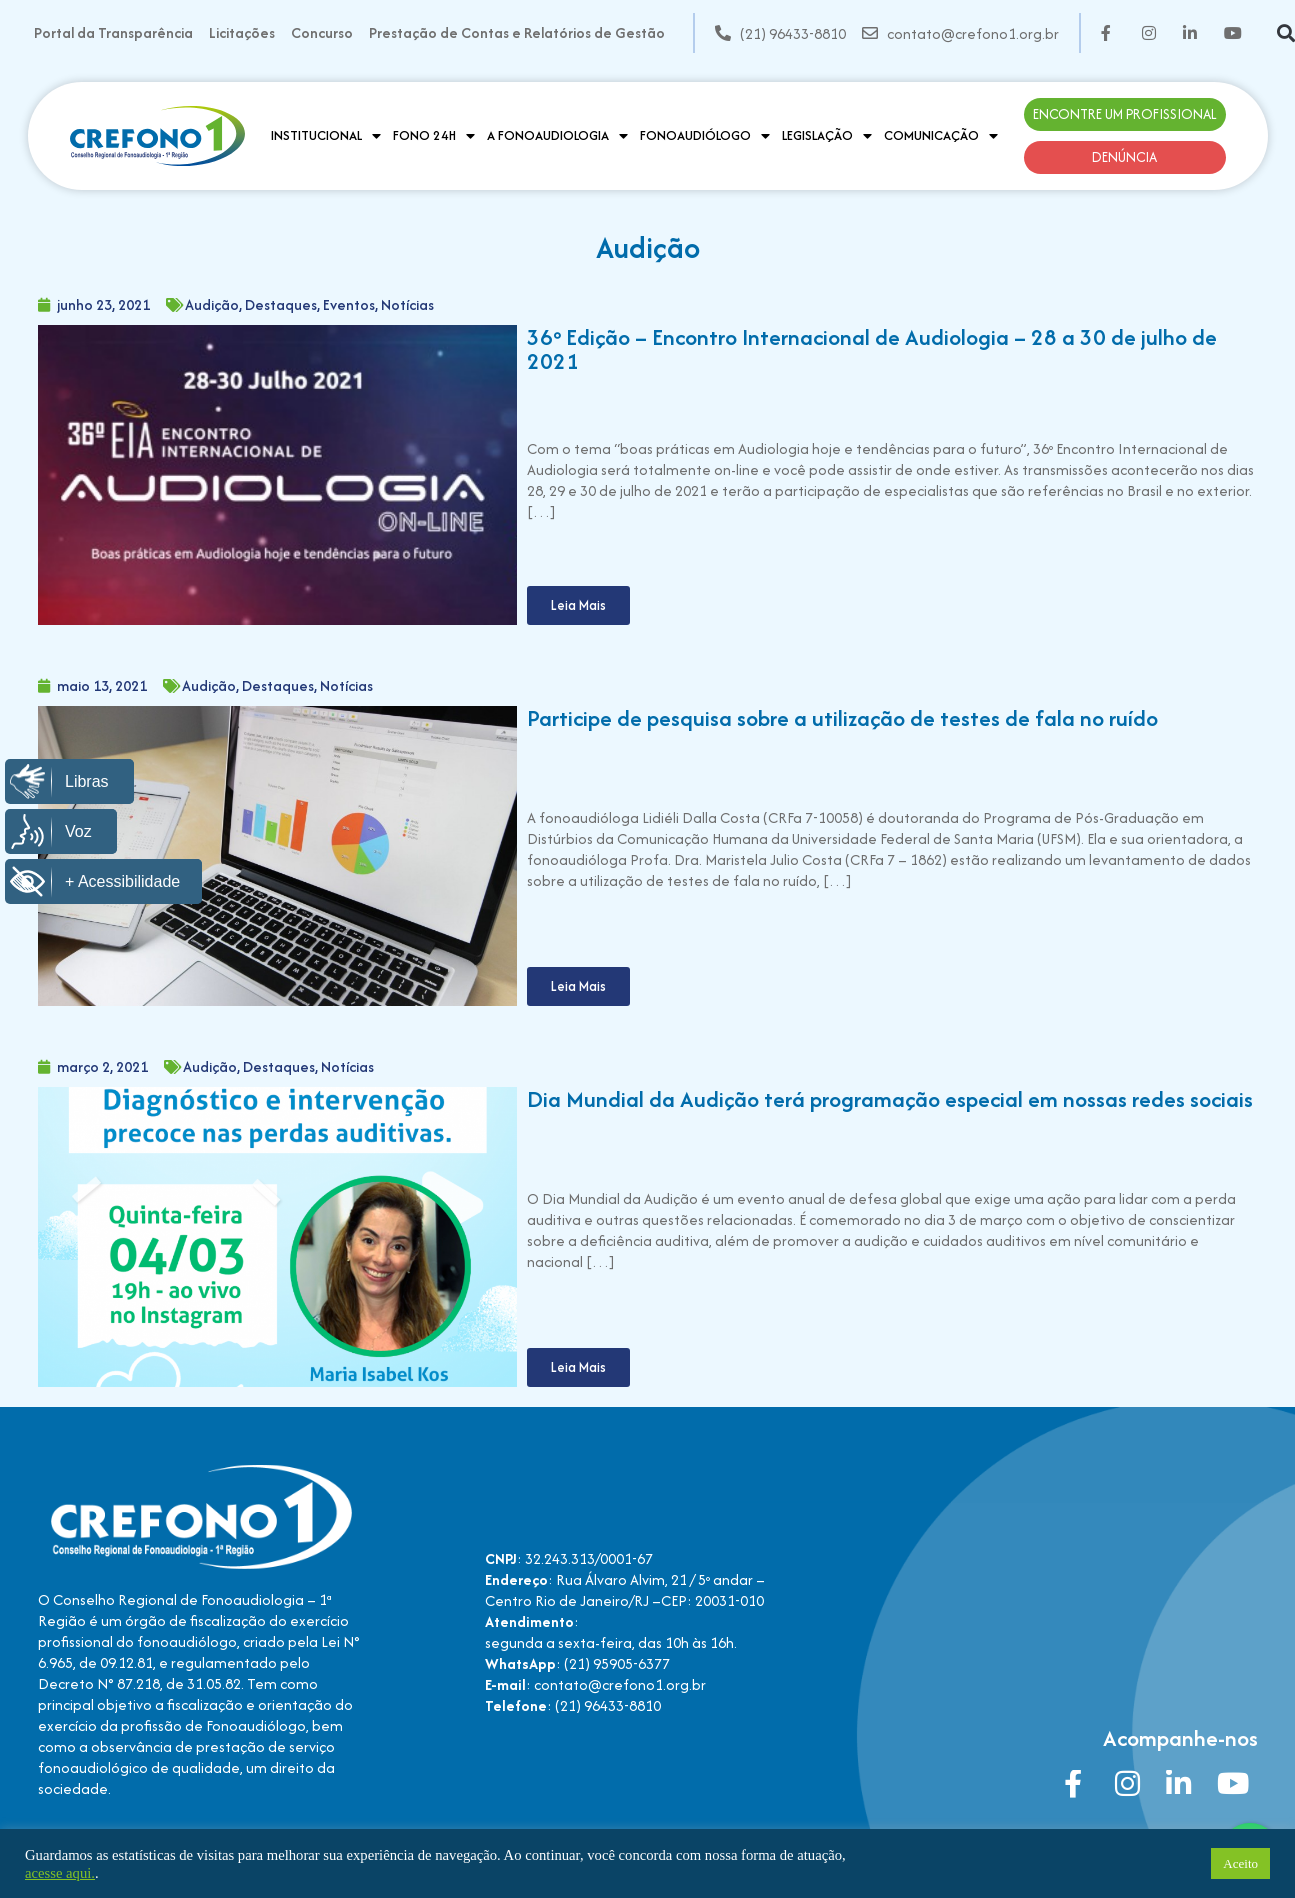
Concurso (322, 32)
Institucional (326, 136)
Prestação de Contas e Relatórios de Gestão (517, 32)
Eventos (349, 304)
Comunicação (941, 136)
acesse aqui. (60, 1873)
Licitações (242, 32)
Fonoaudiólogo (705, 136)
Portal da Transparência (113, 32)
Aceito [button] (1240, 1863)
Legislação (827, 136)
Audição (212, 304)
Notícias (407, 304)
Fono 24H (434, 136)
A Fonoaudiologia (557, 136)
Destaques (281, 304)
